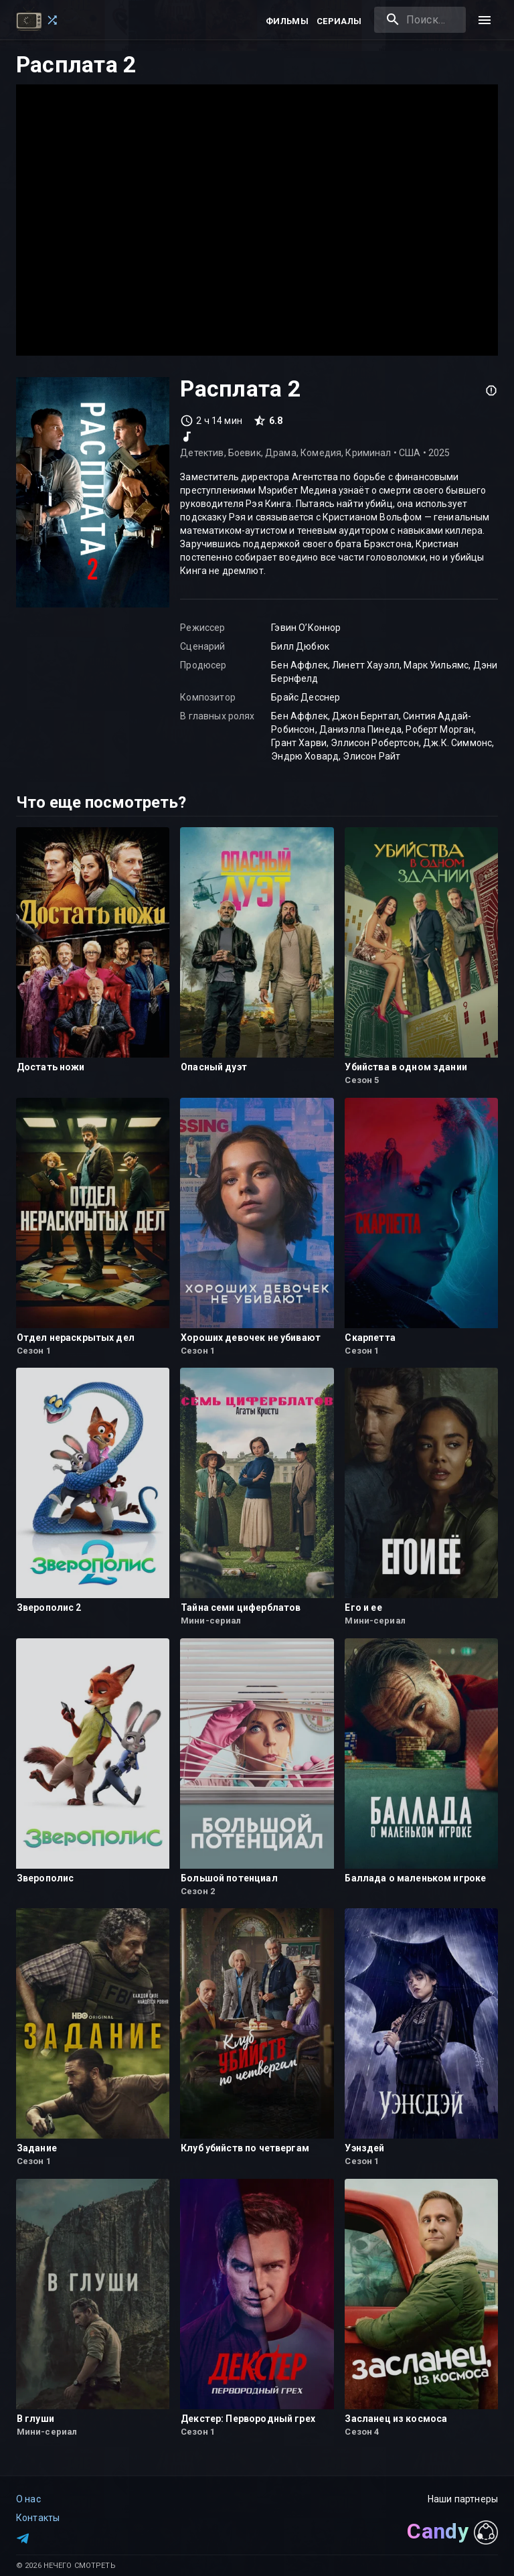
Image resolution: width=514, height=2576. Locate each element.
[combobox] (420, 20)
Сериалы (339, 21)
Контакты (38, 2517)
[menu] (484, 20)
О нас (28, 2499)
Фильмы (287, 21)
